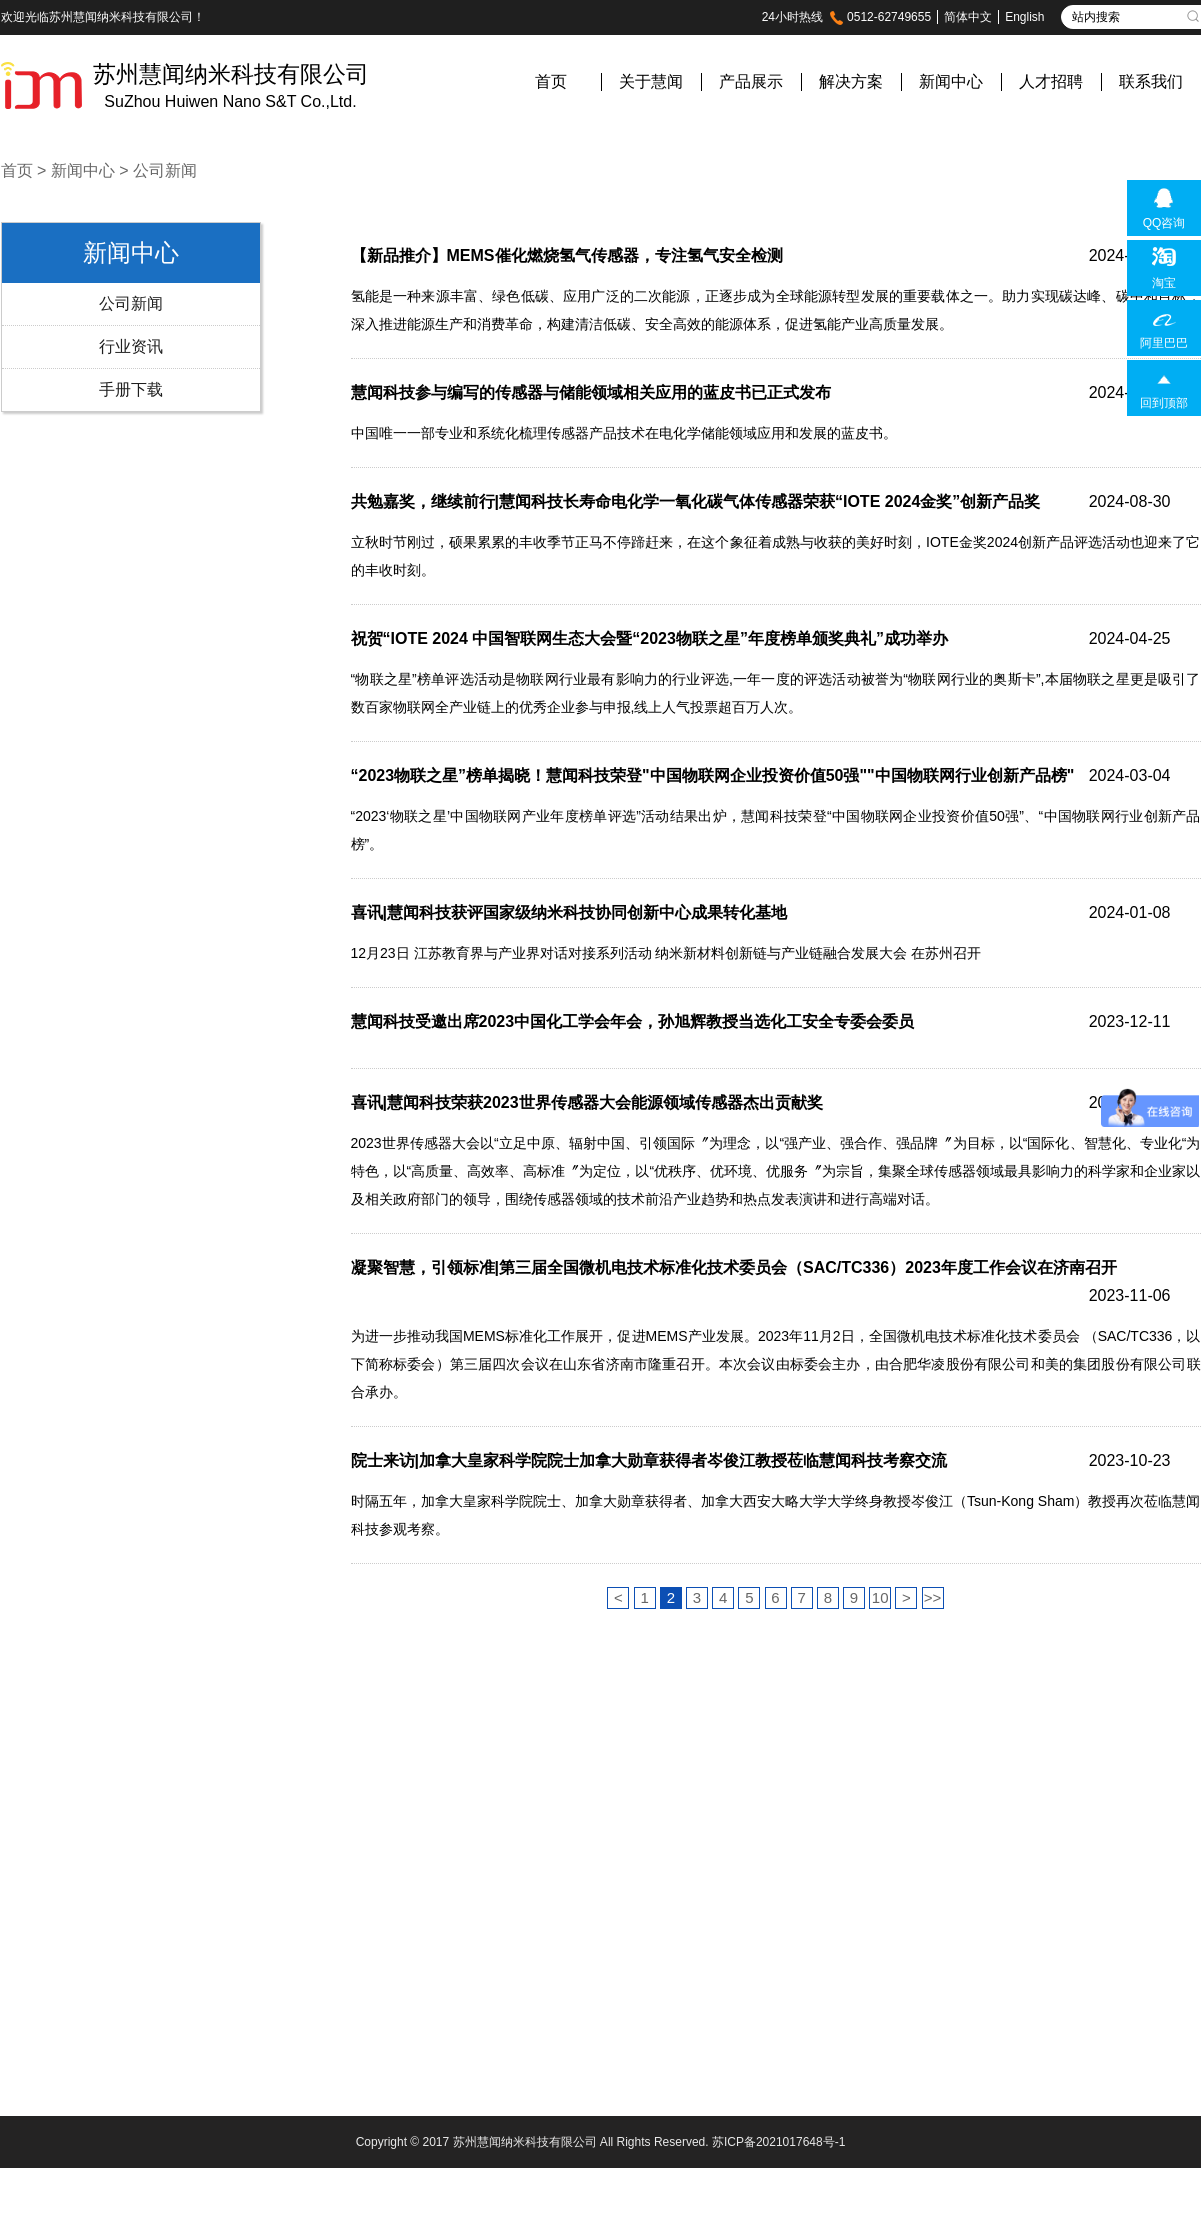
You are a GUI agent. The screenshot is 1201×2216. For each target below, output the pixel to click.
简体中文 (968, 17)
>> (933, 1597)
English (1024, 17)
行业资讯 (131, 346)
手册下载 (131, 389)
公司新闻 (165, 170)
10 (880, 1597)
